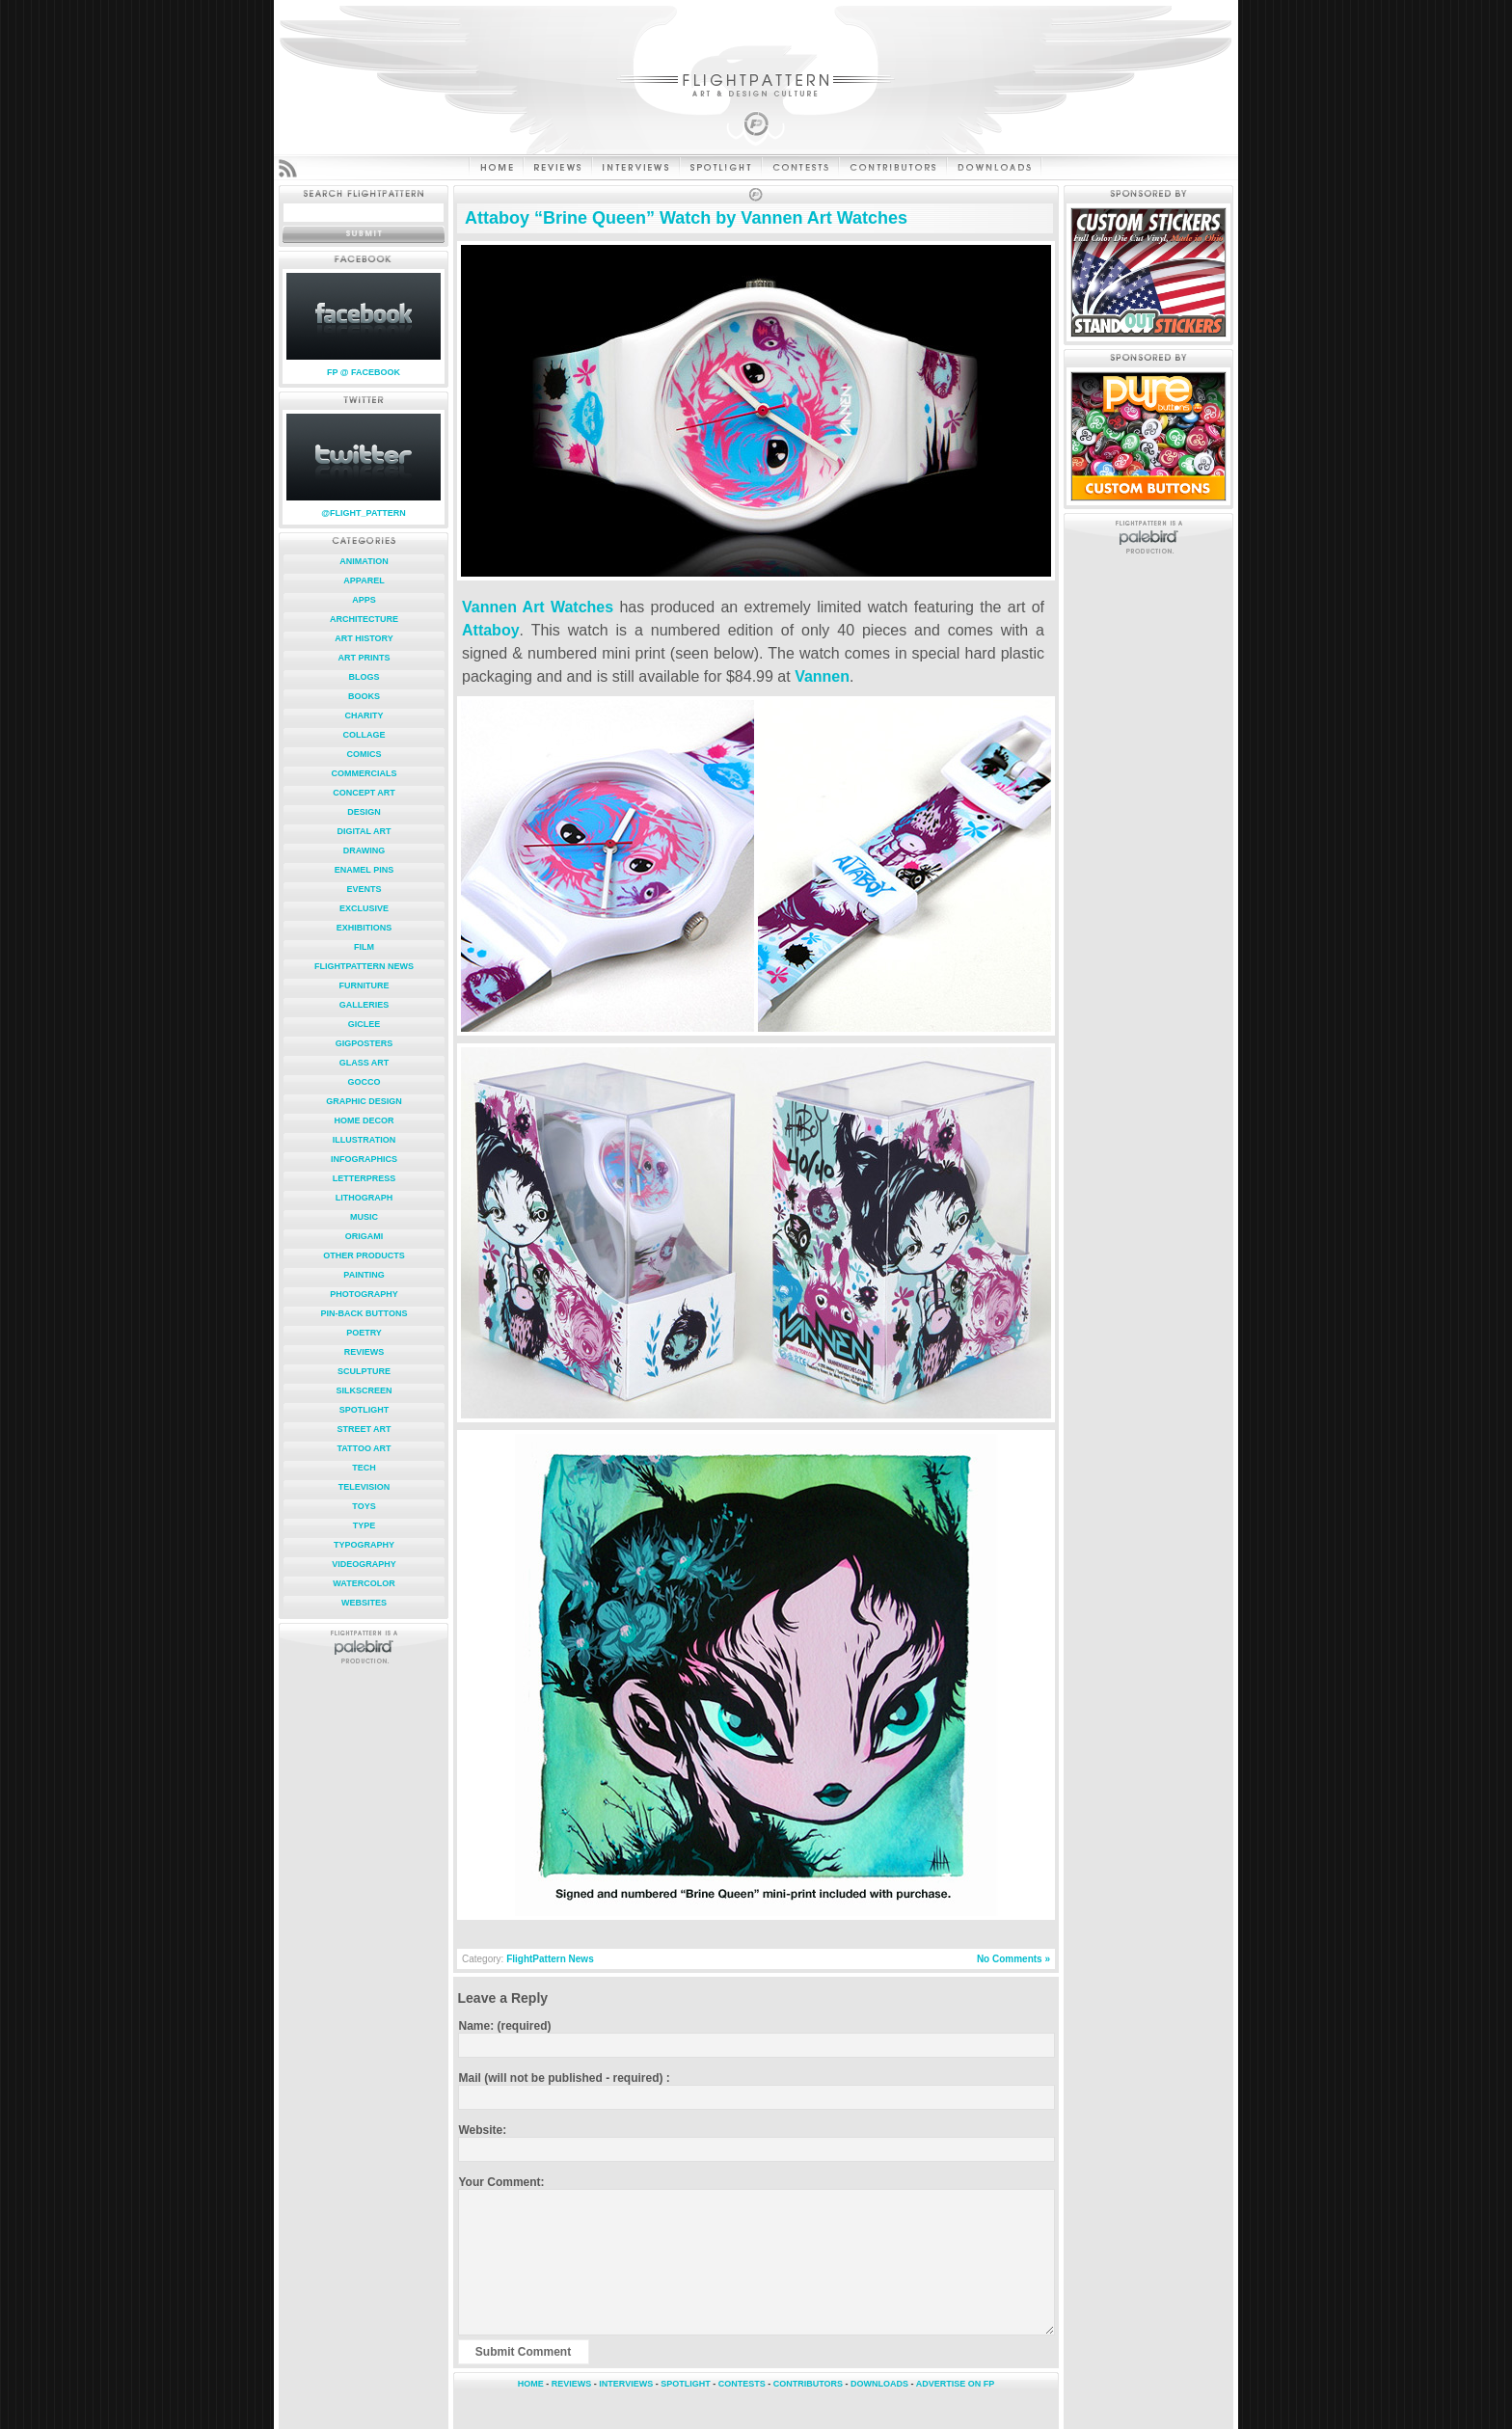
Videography (364, 1564)
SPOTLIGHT (686, 2384)
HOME (531, 2384)
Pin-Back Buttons (364, 1313)
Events (363, 889)
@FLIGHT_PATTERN (363, 513)
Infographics (364, 1159)
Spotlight (364, 1410)
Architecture (364, 619)
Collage (364, 735)
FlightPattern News (364, 966)
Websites (364, 1602)
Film (364, 947)
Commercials (364, 773)
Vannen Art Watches (537, 607)
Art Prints (364, 657)
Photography (363, 1294)
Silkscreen (364, 1390)
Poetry (364, 1332)
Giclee (364, 1024)
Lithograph (364, 1197)
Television (364, 1487)
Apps (364, 600)
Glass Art (364, 1062)
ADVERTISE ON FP (955, 2384)
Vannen (822, 676)
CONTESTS (742, 2384)
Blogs (363, 677)
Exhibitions (364, 927)
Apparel (363, 580)
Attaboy (491, 630)
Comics (364, 754)
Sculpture (364, 1371)
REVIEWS (572, 2384)
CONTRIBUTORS (808, 2384)
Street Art (364, 1429)
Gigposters (364, 1043)
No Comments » (1013, 1959)
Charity (364, 715)
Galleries (364, 1005)
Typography (364, 1545)
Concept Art (364, 792)
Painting (363, 1275)
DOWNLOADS (879, 2384)
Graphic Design (364, 1101)
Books (364, 696)
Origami (364, 1236)
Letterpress (364, 1178)
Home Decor (363, 1120)
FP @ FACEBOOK (363, 372)
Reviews (364, 1352)
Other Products (364, 1255)
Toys (363, 1506)
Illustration (364, 1140)
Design (364, 812)
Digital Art (365, 831)
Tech (364, 1467)
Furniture (364, 985)
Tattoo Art (364, 1448)
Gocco (363, 1082)
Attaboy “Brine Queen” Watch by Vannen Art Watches (686, 218)
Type (364, 1525)
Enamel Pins (364, 870)
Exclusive (364, 908)
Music (364, 1217)
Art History (364, 638)
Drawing (364, 850)
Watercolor (363, 1583)
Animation (363, 561)
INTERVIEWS (626, 2384)
